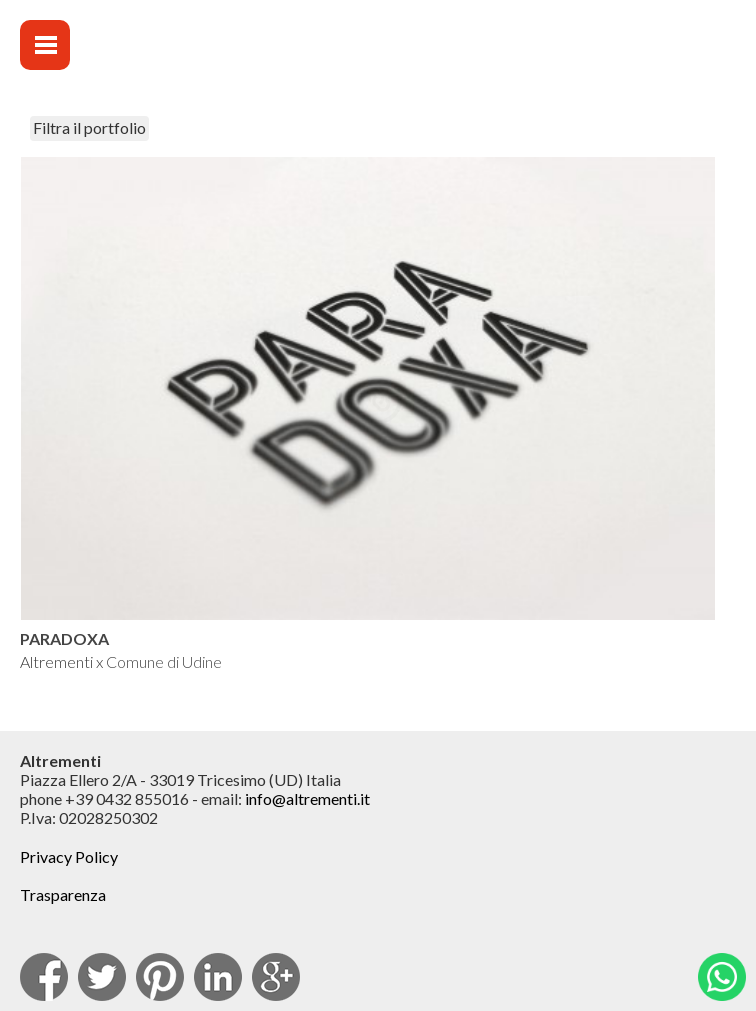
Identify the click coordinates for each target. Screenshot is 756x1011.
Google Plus (276, 977)
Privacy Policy (69, 856)
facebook (44, 977)
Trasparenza (63, 894)
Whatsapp (722, 977)
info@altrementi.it (307, 798)
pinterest (160, 977)
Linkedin (218, 977)
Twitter (102, 977)
